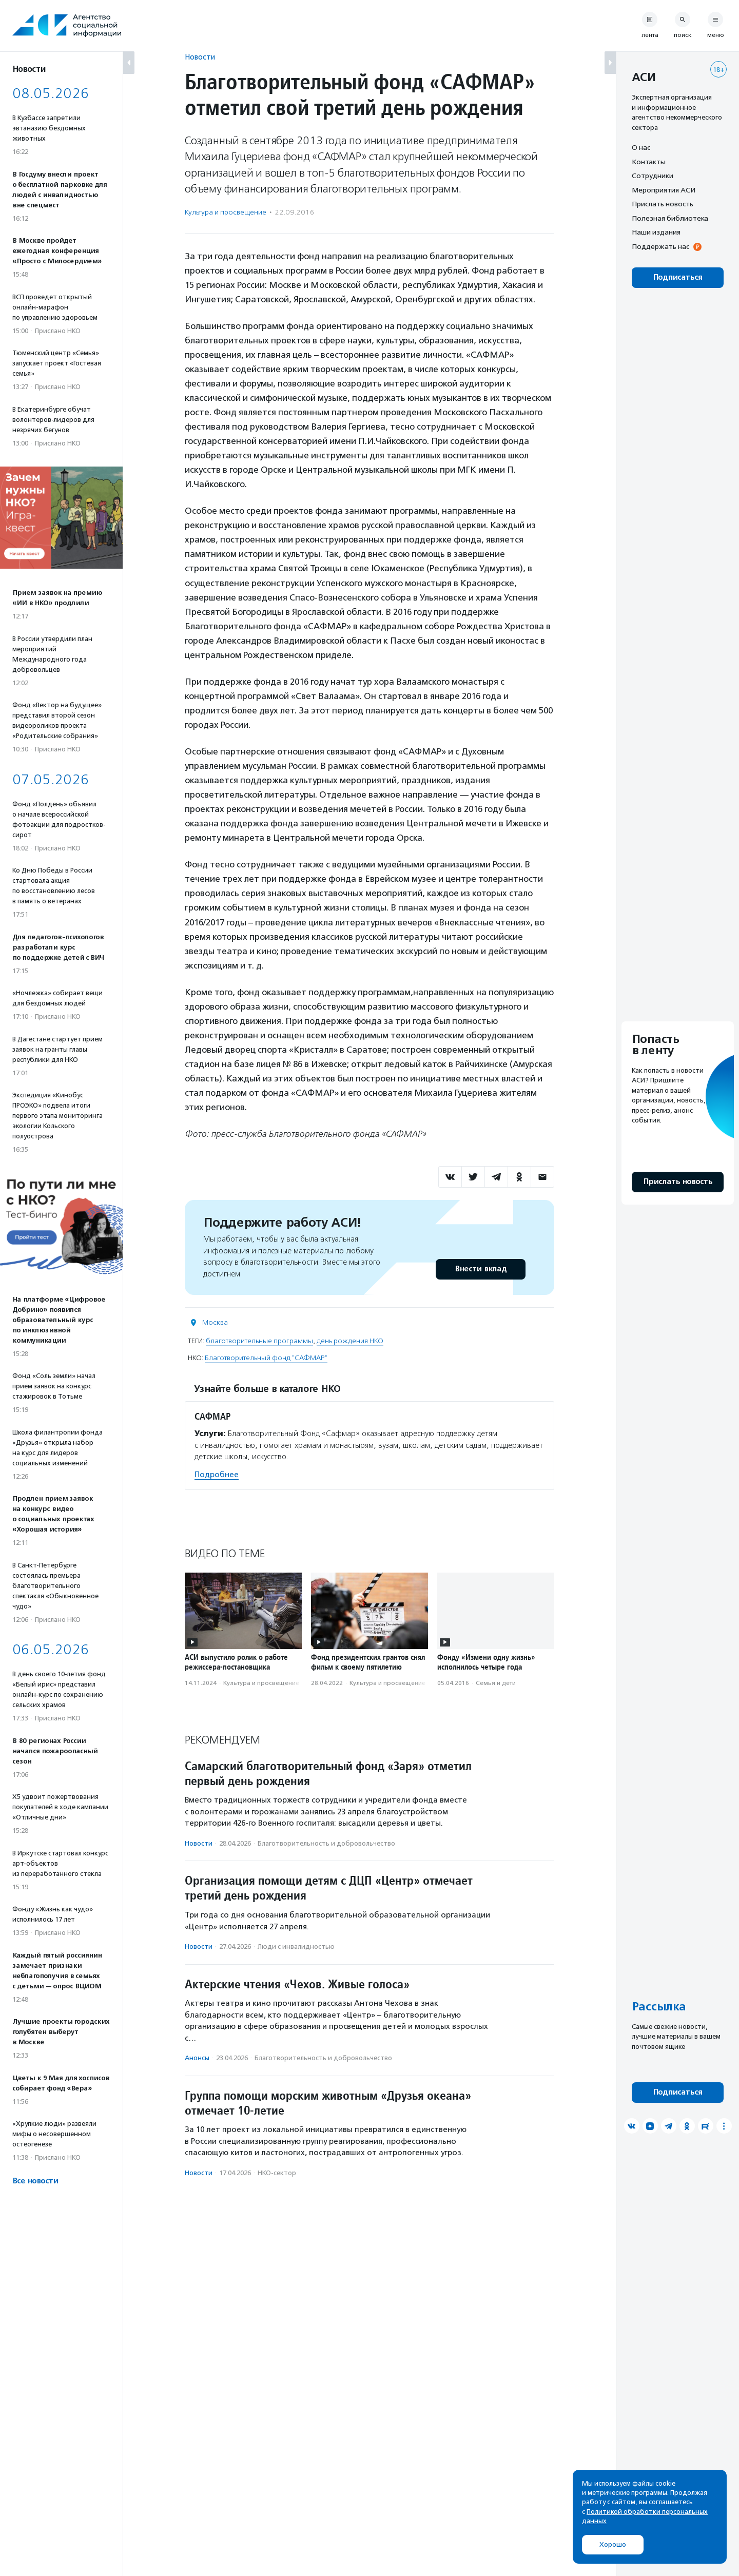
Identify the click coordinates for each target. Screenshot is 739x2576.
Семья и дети (496, 1683)
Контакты (649, 162)
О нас (641, 147)
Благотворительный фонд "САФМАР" (266, 1357)
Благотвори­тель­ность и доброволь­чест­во (326, 1843)
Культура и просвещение (225, 212)
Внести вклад (480, 1269)
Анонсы (197, 2058)
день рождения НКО (350, 1341)
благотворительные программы (259, 1341)
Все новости (35, 2181)
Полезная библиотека (670, 218)
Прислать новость (662, 204)
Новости (200, 56)
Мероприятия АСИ (663, 190)
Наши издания (656, 232)
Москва (215, 1322)
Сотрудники (652, 175)
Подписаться (678, 277)
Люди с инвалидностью (296, 1946)
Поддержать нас (660, 246)
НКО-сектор (277, 2173)
